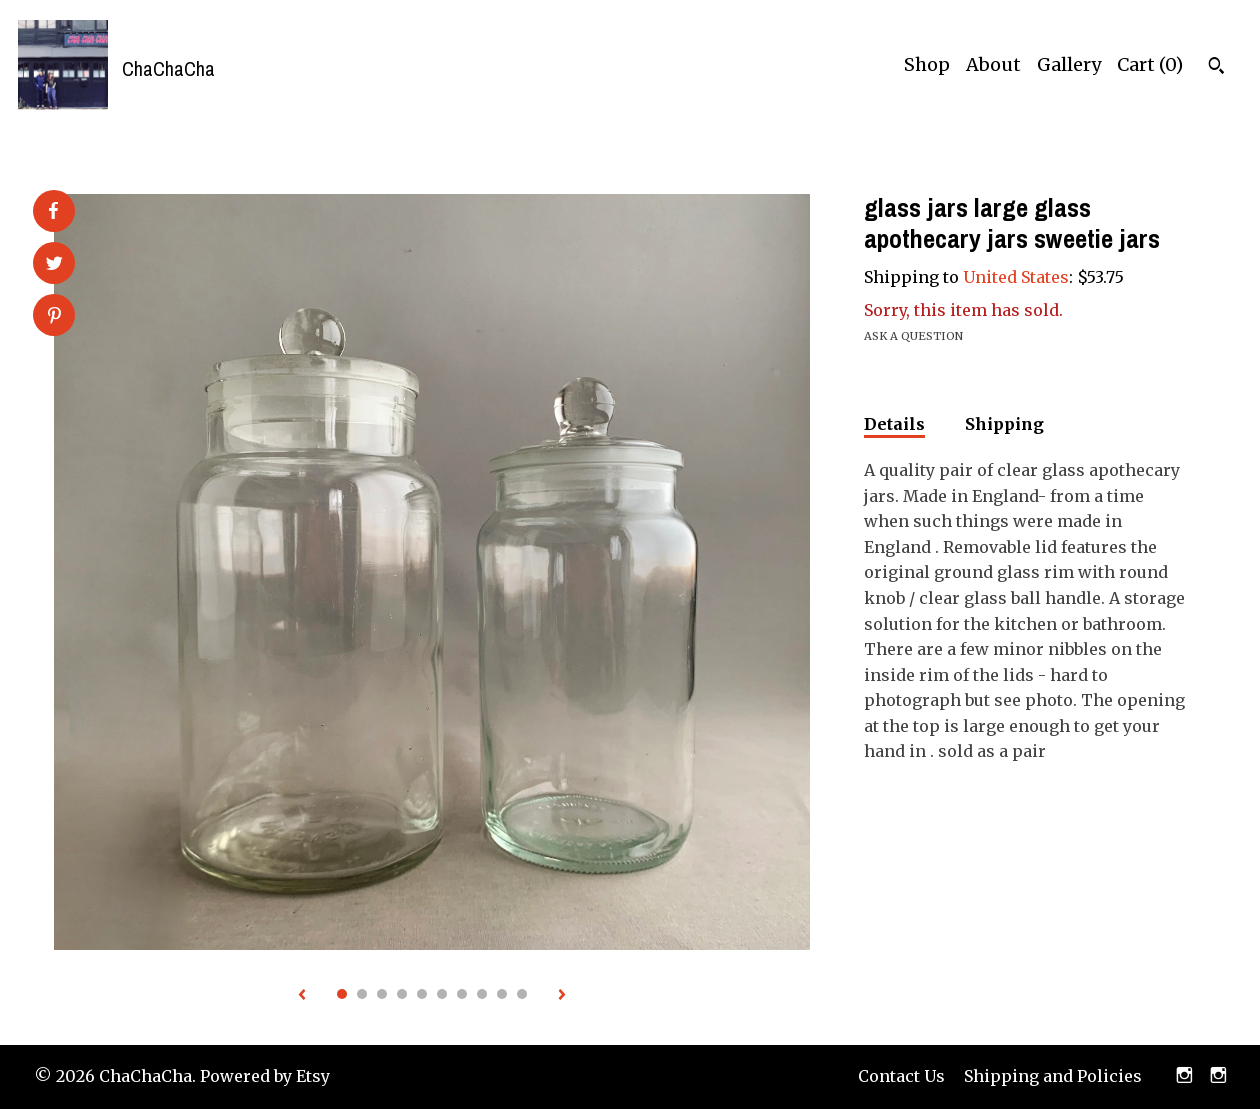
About (993, 64)
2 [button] (362, 994)
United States (1016, 277)
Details (894, 424)
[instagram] (1184, 1077)
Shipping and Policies (1053, 1076)
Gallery (1069, 64)
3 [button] (382, 994)
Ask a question (913, 336)
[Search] (1216, 68)
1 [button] (342, 994)
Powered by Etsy (265, 1076)
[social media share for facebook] (53, 211)
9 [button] (502, 994)
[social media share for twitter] (54, 265)
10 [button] (522, 994)
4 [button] (402, 994)
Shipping (1004, 424)
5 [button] (422, 994)
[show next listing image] (562, 996)
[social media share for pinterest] (54, 317)
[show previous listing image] (302, 996)
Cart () (1150, 64)
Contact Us (901, 1076)
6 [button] (442, 994)
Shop (927, 64)
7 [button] (462, 994)
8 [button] (482, 994)
